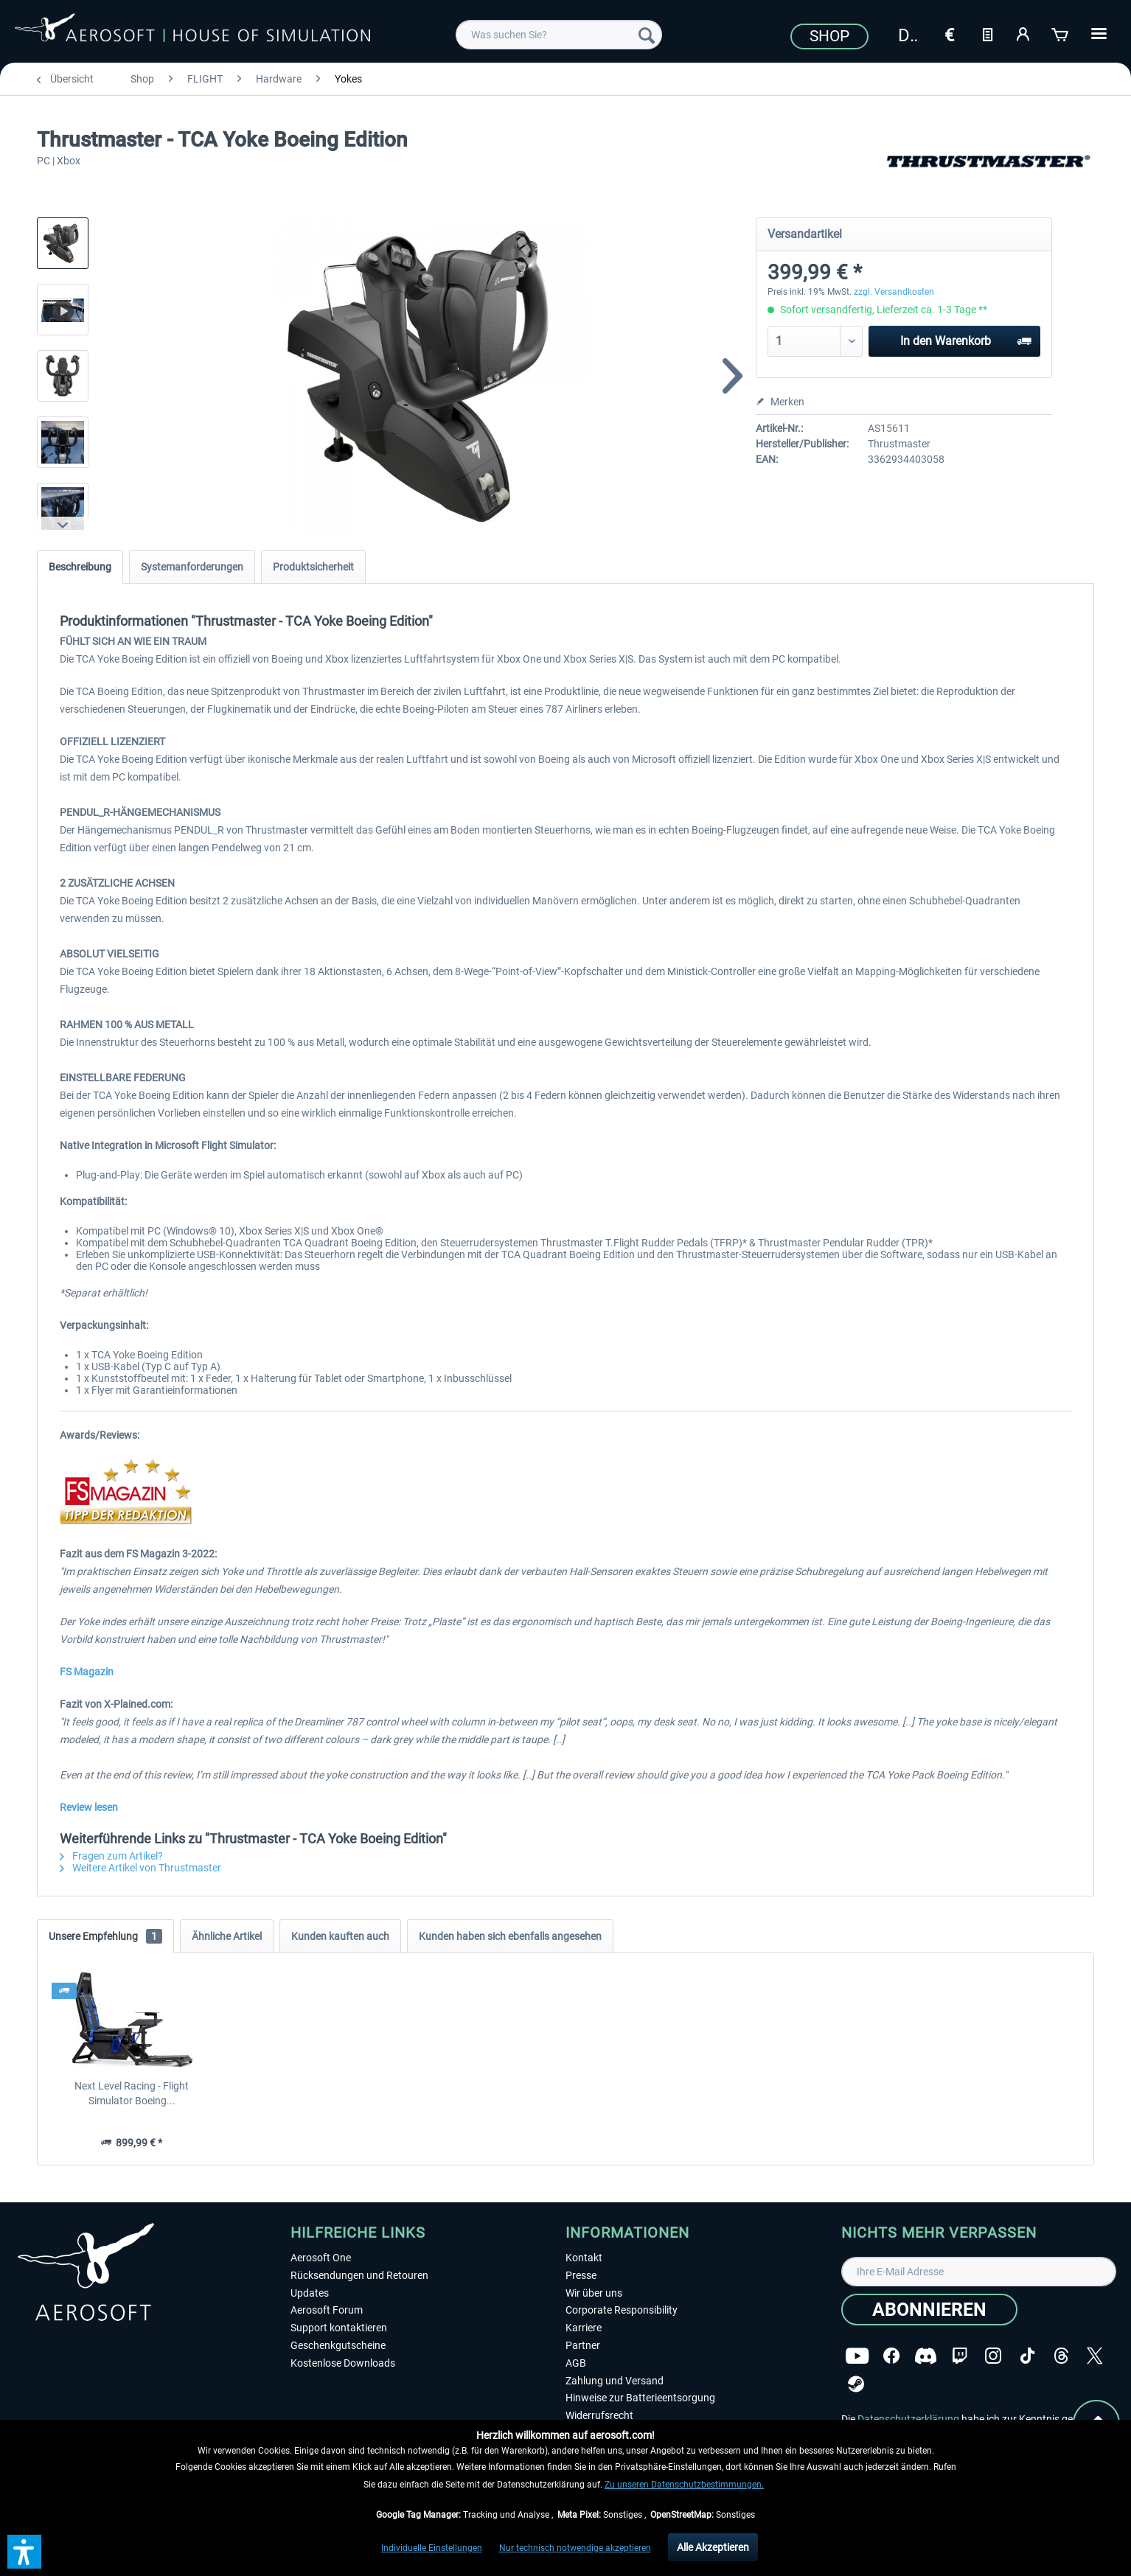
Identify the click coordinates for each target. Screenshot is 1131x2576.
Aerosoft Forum (326, 2310)
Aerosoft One (320, 2257)
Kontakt (584, 2257)
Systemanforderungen (192, 567)
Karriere (584, 2328)
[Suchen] (646, 34)
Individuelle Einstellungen (431, 2548)
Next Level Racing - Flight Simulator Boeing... (131, 2093)
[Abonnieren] (929, 2309)
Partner (583, 2345)
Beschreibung (80, 567)
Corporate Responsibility (622, 2310)
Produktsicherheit (313, 567)
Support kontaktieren (338, 2328)
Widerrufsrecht (599, 2415)
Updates (309, 2293)
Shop (829, 36)
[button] (24, 2552)
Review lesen (89, 1807)
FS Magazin (87, 1672)
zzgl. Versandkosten (894, 292)
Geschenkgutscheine (338, 2345)
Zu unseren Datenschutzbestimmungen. (684, 2484)
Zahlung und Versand (615, 2381)
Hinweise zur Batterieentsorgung (640, 2398)
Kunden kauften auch (340, 1936)
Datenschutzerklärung (908, 2419)
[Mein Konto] (1024, 33)
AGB (576, 2363)
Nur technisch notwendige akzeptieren (575, 2548)
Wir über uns (594, 2293)
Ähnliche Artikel (227, 1936)
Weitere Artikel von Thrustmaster (140, 1868)
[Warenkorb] (1061, 33)
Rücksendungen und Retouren (359, 2275)
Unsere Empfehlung (105, 1936)
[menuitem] (559, 34)
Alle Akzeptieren (713, 2547)
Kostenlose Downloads (342, 2363)
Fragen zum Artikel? (111, 1856)
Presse (581, 2275)
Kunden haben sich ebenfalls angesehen (510, 1936)
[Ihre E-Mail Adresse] (979, 2271)
